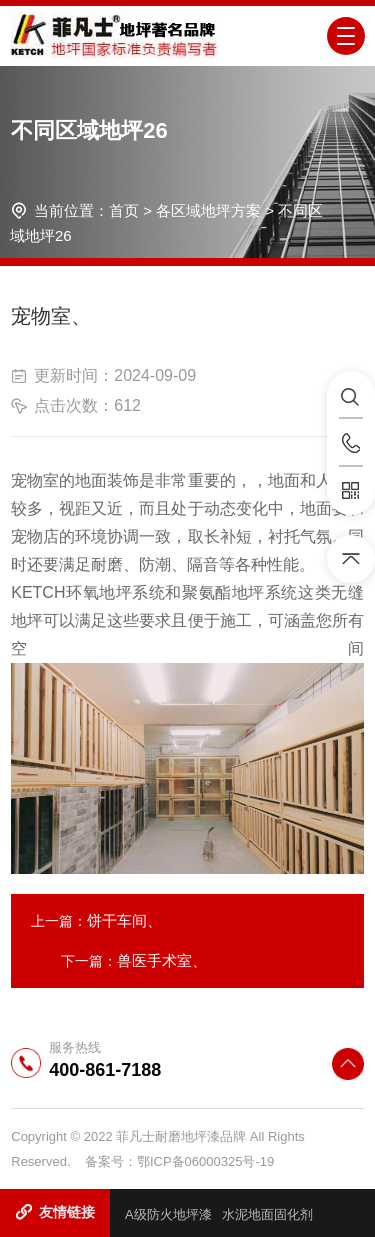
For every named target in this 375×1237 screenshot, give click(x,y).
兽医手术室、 (162, 960)
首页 (124, 210)
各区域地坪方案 (208, 210)
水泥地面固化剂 (267, 1214)
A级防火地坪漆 (168, 1214)
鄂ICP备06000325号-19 (205, 1161)
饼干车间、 (124, 920)
